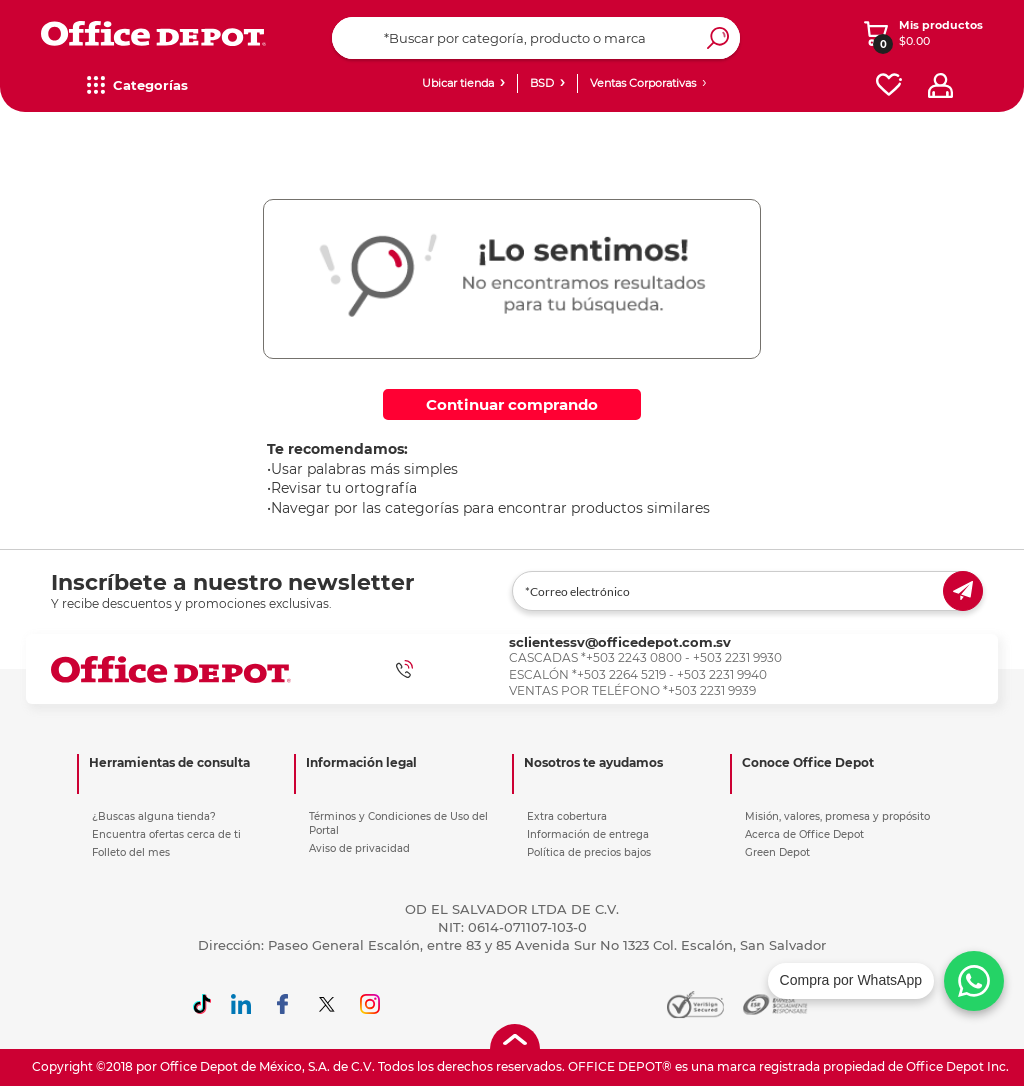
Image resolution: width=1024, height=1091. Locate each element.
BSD (542, 83)
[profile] (940, 85)
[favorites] (889, 85)
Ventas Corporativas (643, 83)
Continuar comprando (512, 404)
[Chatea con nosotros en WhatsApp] (886, 981)
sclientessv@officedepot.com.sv (620, 642)
